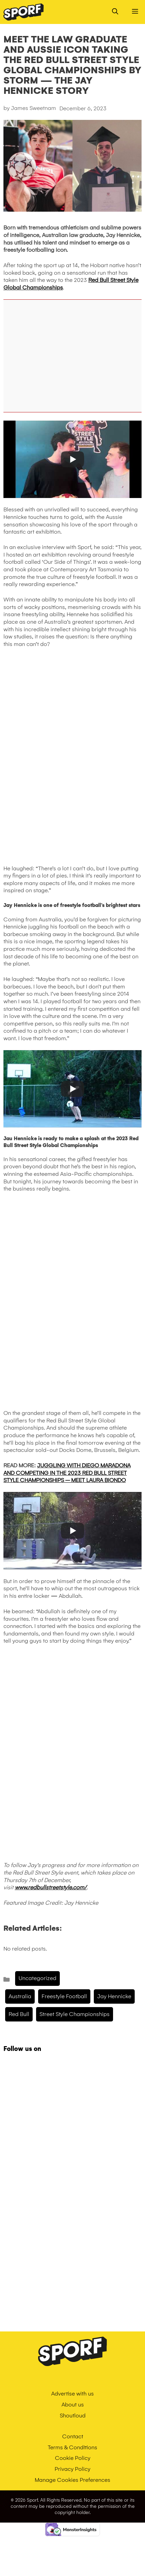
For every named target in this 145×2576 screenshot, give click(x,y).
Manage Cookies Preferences (72, 2480)
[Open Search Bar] (115, 12)
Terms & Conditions (72, 2447)
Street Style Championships (75, 2014)
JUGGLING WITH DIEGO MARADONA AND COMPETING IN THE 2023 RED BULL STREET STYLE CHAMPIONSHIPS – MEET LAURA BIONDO (67, 1472)
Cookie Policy (72, 2458)
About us (73, 2404)
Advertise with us (72, 2393)
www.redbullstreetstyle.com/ (51, 1887)
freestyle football (64, 1996)
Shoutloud (73, 2415)
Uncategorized (37, 1978)
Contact (72, 2436)
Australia (20, 1996)
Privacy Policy (72, 2469)
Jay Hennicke (114, 1996)
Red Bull (19, 2014)
